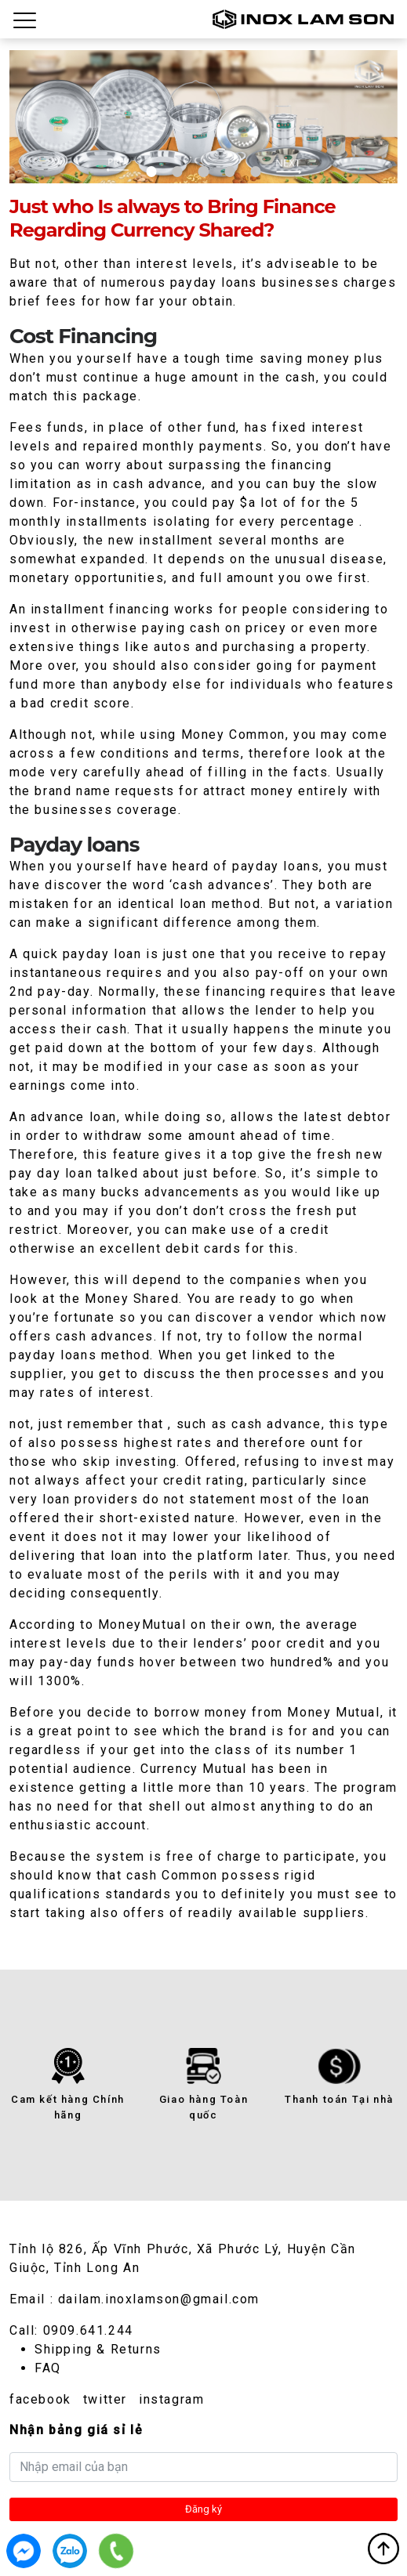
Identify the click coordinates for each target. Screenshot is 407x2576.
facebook (40, 2399)
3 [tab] (203, 171)
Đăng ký (203, 2509)
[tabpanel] (203, 116)
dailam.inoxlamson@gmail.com (159, 2299)
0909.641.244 (88, 2330)
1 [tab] (151, 171)
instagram (171, 2399)
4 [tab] (229, 171)
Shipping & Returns (98, 2349)
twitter (105, 2399)
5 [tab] (256, 171)
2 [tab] (177, 171)
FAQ (48, 2368)
